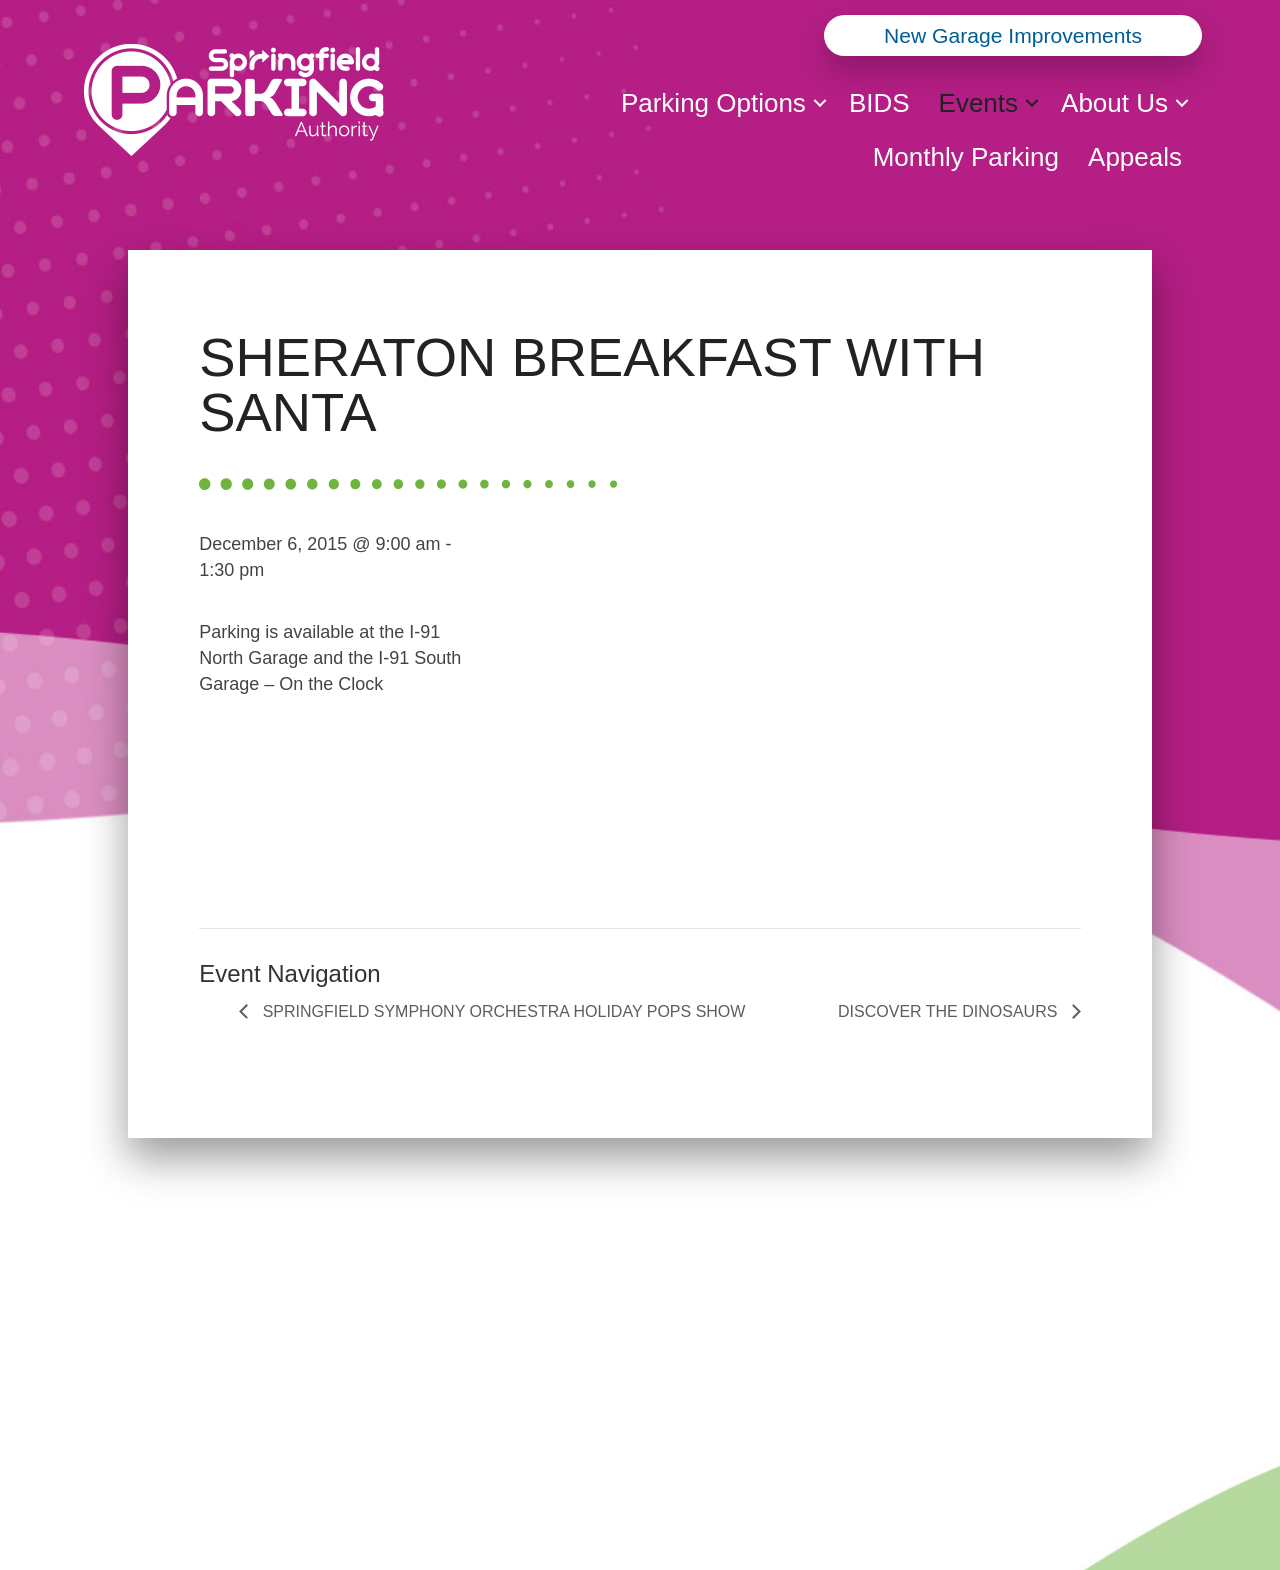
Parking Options (713, 103)
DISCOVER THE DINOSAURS (950, 1011)
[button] (820, 103)
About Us (1114, 103)
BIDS (879, 103)
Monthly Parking (966, 157)
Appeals (1135, 157)
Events (979, 103)
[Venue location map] (797, 706)
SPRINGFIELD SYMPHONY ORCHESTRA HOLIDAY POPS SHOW (501, 1011)
